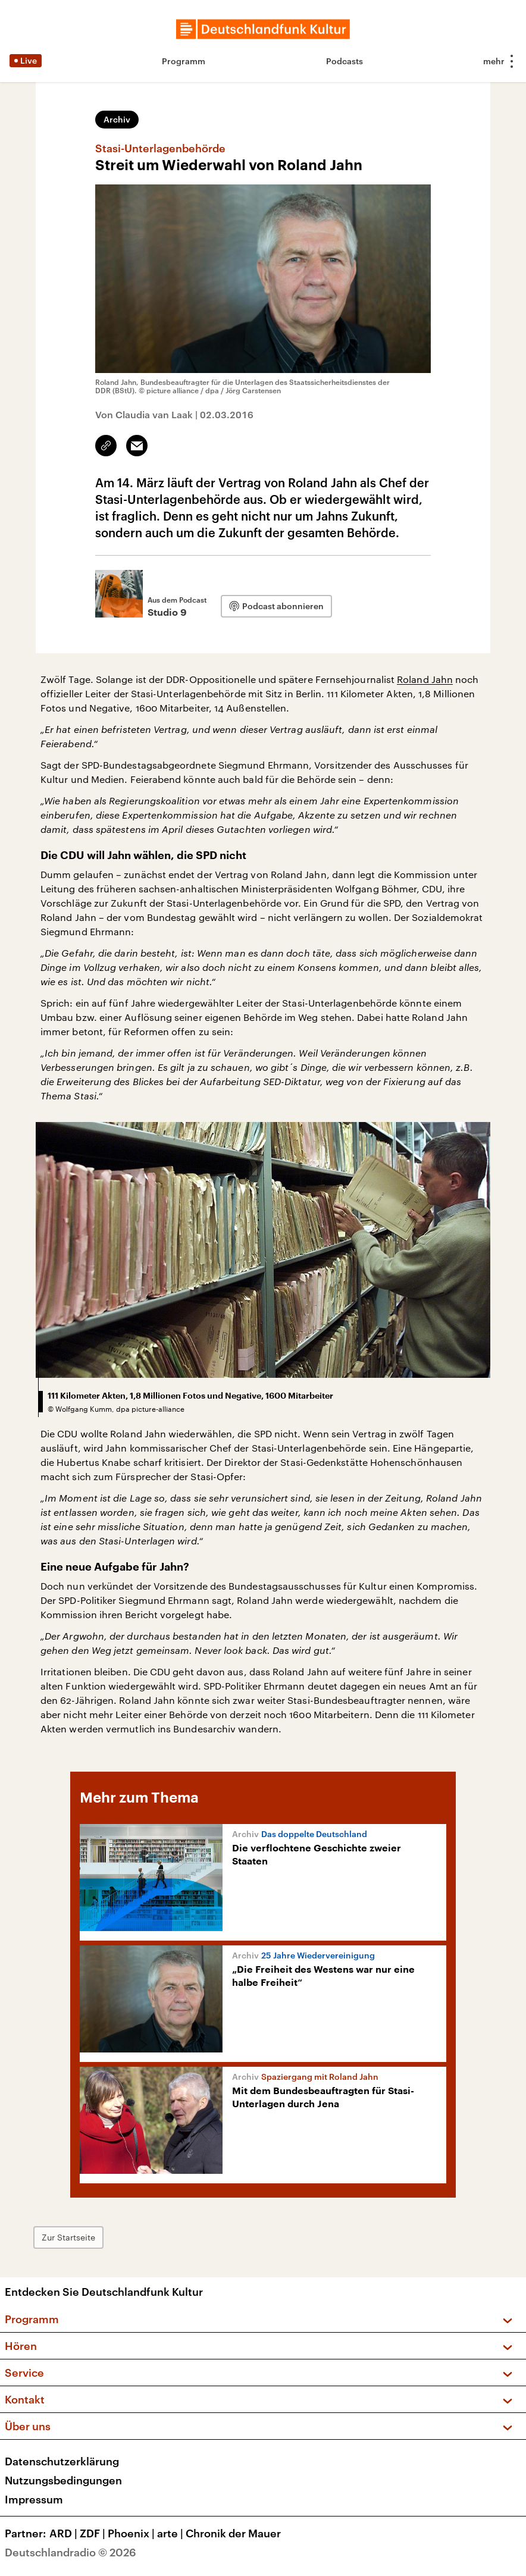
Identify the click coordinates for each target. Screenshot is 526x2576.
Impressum (34, 2499)
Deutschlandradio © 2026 (70, 2552)
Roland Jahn (425, 679)
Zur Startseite (68, 2237)
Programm (183, 61)
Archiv (117, 119)
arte (171, 2533)
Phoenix (132, 2533)
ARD (64, 2533)
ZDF (94, 2533)
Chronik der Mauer (233, 2533)
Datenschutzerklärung (62, 2461)
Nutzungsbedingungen (63, 2480)
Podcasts (344, 61)
